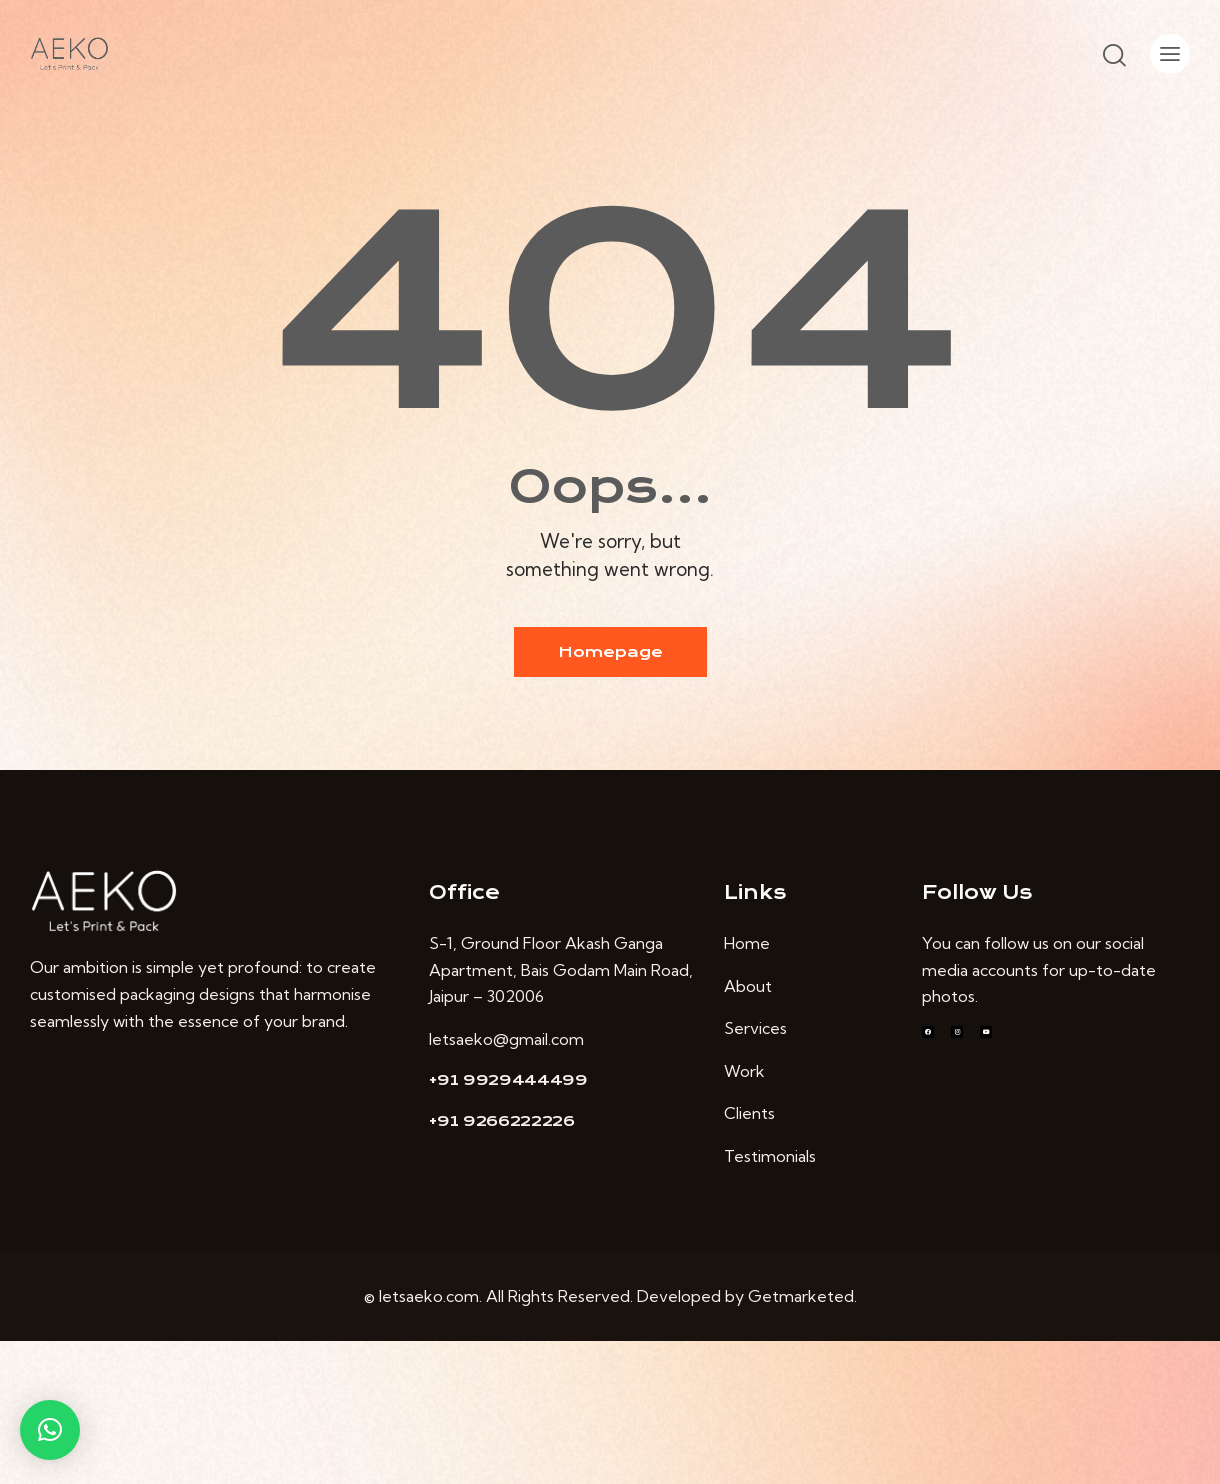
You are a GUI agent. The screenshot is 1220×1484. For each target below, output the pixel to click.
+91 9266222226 (502, 1121)
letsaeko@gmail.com (506, 1039)
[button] (50, 1430)
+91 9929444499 (508, 1080)
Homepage (610, 652)
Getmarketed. (802, 1296)
